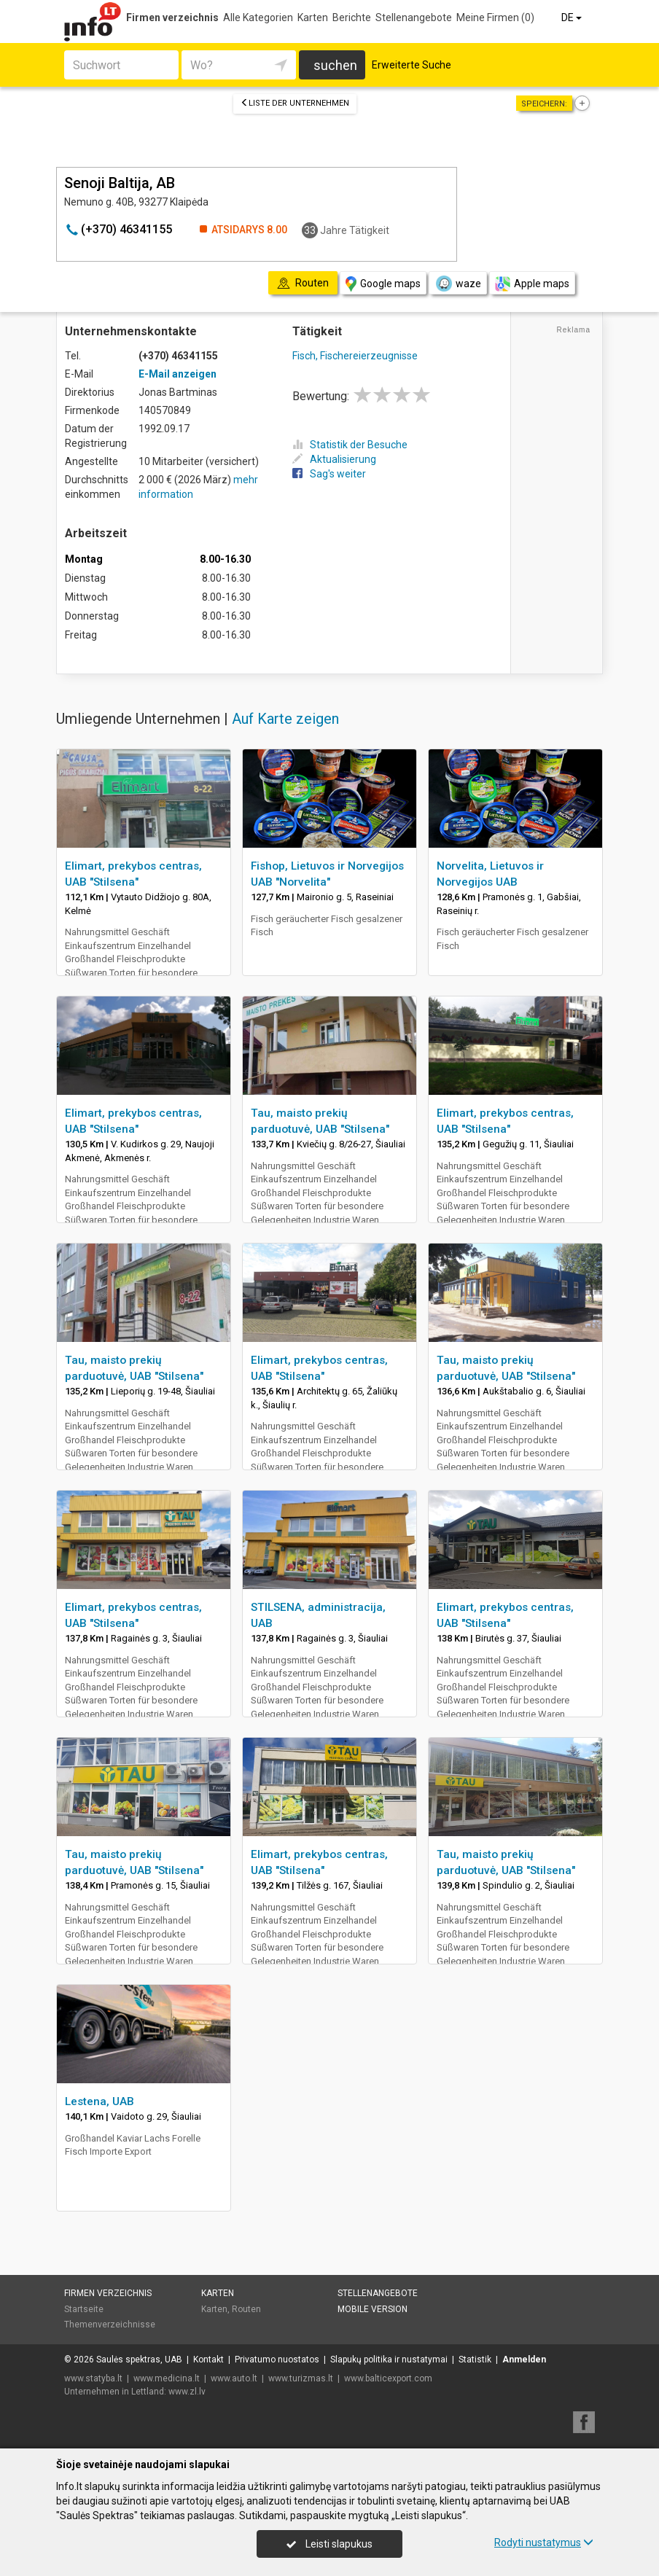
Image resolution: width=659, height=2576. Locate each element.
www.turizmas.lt (300, 2378)
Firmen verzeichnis (172, 17)
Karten (312, 17)
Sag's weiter (329, 474)
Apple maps (532, 284)
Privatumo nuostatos (277, 2359)
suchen (335, 65)
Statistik (475, 2359)
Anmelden (524, 2359)
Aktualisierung (334, 459)
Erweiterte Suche (411, 65)
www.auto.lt (234, 2378)
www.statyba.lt (93, 2378)
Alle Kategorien (258, 17)
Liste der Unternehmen (295, 103)
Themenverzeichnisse (109, 2324)
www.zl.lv (187, 2391)
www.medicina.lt (166, 2378)
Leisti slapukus (329, 2544)
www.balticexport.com (388, 2378)
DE (572, 17)
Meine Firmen (495, 17)
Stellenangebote (413, 17)
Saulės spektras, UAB (139, 2359)
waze (457, 283)
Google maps (383, 284)
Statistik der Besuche (350, 444)
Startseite (84, 2309)
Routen (246, 2309)
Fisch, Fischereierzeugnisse (355, 356)
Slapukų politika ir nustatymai (389, 2359)
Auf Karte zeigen (285, 718)
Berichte (351, 17)
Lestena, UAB (99, 2101)
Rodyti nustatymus (543, 2542)
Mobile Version (373, 2309)
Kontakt (208, 2359)
